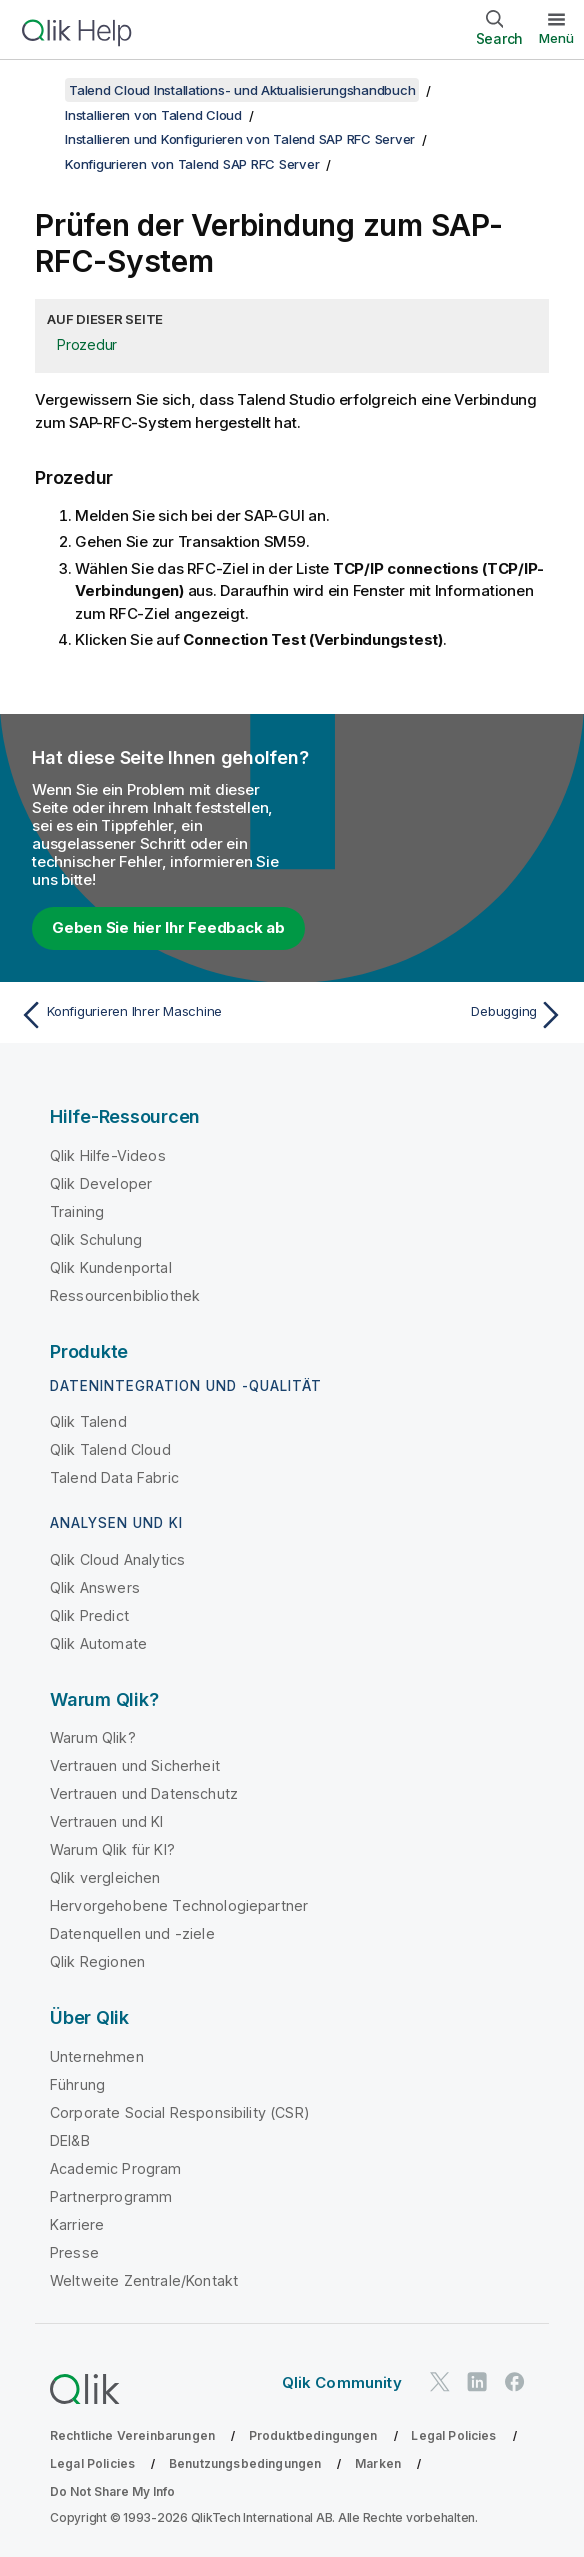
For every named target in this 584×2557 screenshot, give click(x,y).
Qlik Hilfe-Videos (108, 1155)
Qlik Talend (88, 1421)
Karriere (77, 2224)
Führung (77, 2084)
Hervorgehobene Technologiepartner (179, 1905)
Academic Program (116, 2168)
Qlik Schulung (96, 1239)
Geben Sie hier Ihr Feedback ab (168, 927)
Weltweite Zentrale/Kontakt (144, 2280)
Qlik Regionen (97, 1961)
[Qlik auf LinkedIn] (477, 2382)
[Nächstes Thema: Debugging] (433, 1015)
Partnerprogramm (111, 2196)
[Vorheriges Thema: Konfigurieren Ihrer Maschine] (150, 1015)
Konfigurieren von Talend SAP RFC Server (192, 164)
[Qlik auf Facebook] (515, 2382)
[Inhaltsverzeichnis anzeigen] (40, 90)
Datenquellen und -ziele (132, 1933)
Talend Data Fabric (114, 1477)
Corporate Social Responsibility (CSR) (180, 2112)
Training (77, 1211)
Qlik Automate (98, 1643)
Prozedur (87, 344)
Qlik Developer (101, 1183)
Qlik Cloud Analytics (117, 1559)
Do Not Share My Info (112, 2491)
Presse (74, 2252)
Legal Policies (453, 2435)
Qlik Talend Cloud (110, 1449)
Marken (378, 2463)
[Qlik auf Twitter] (440, 2382)
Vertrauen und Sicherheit (135, 1765)
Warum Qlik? (93, 1737)
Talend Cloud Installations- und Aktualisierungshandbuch (242, 90)
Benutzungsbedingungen (245, 2463)
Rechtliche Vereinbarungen (132, 2435)
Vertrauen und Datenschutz (144, 1793)
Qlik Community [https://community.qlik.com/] (342, 2382)
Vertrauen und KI (107, 1821)
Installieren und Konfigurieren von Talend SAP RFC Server (240, 139)
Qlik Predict (89, 1615)
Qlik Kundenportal (111, 1267)
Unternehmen (97, 2056)
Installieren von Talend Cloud (153, 115)
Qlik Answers (95, 1587)
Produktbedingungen (313, 2435)
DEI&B (70, 2140)
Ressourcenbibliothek (125, 1295)
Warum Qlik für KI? (112, 1849)
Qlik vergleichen (105, 1877)
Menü (556, 38)
